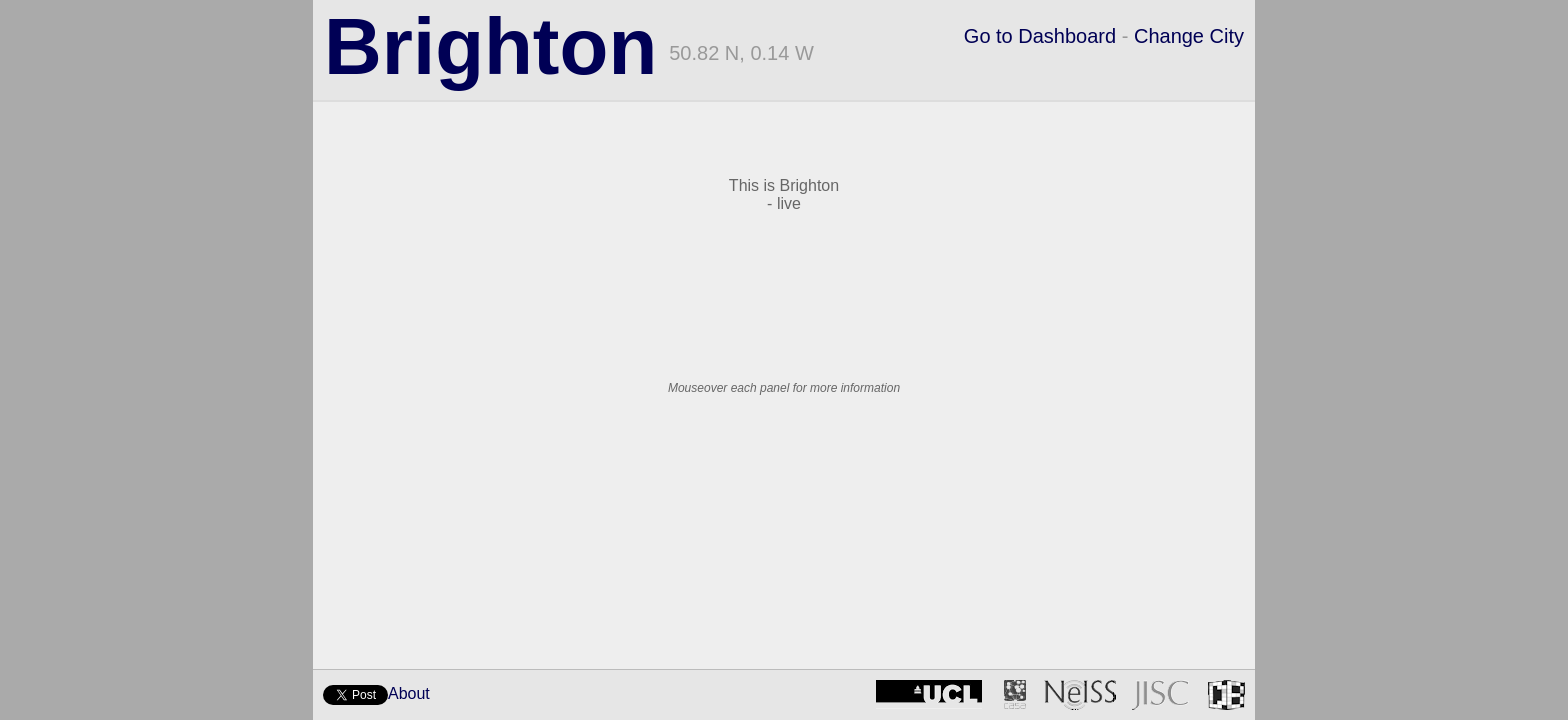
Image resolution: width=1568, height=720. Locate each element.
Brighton (490, 46)
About (409, 693)
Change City (1189, 36)
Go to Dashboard (1040, 36)
